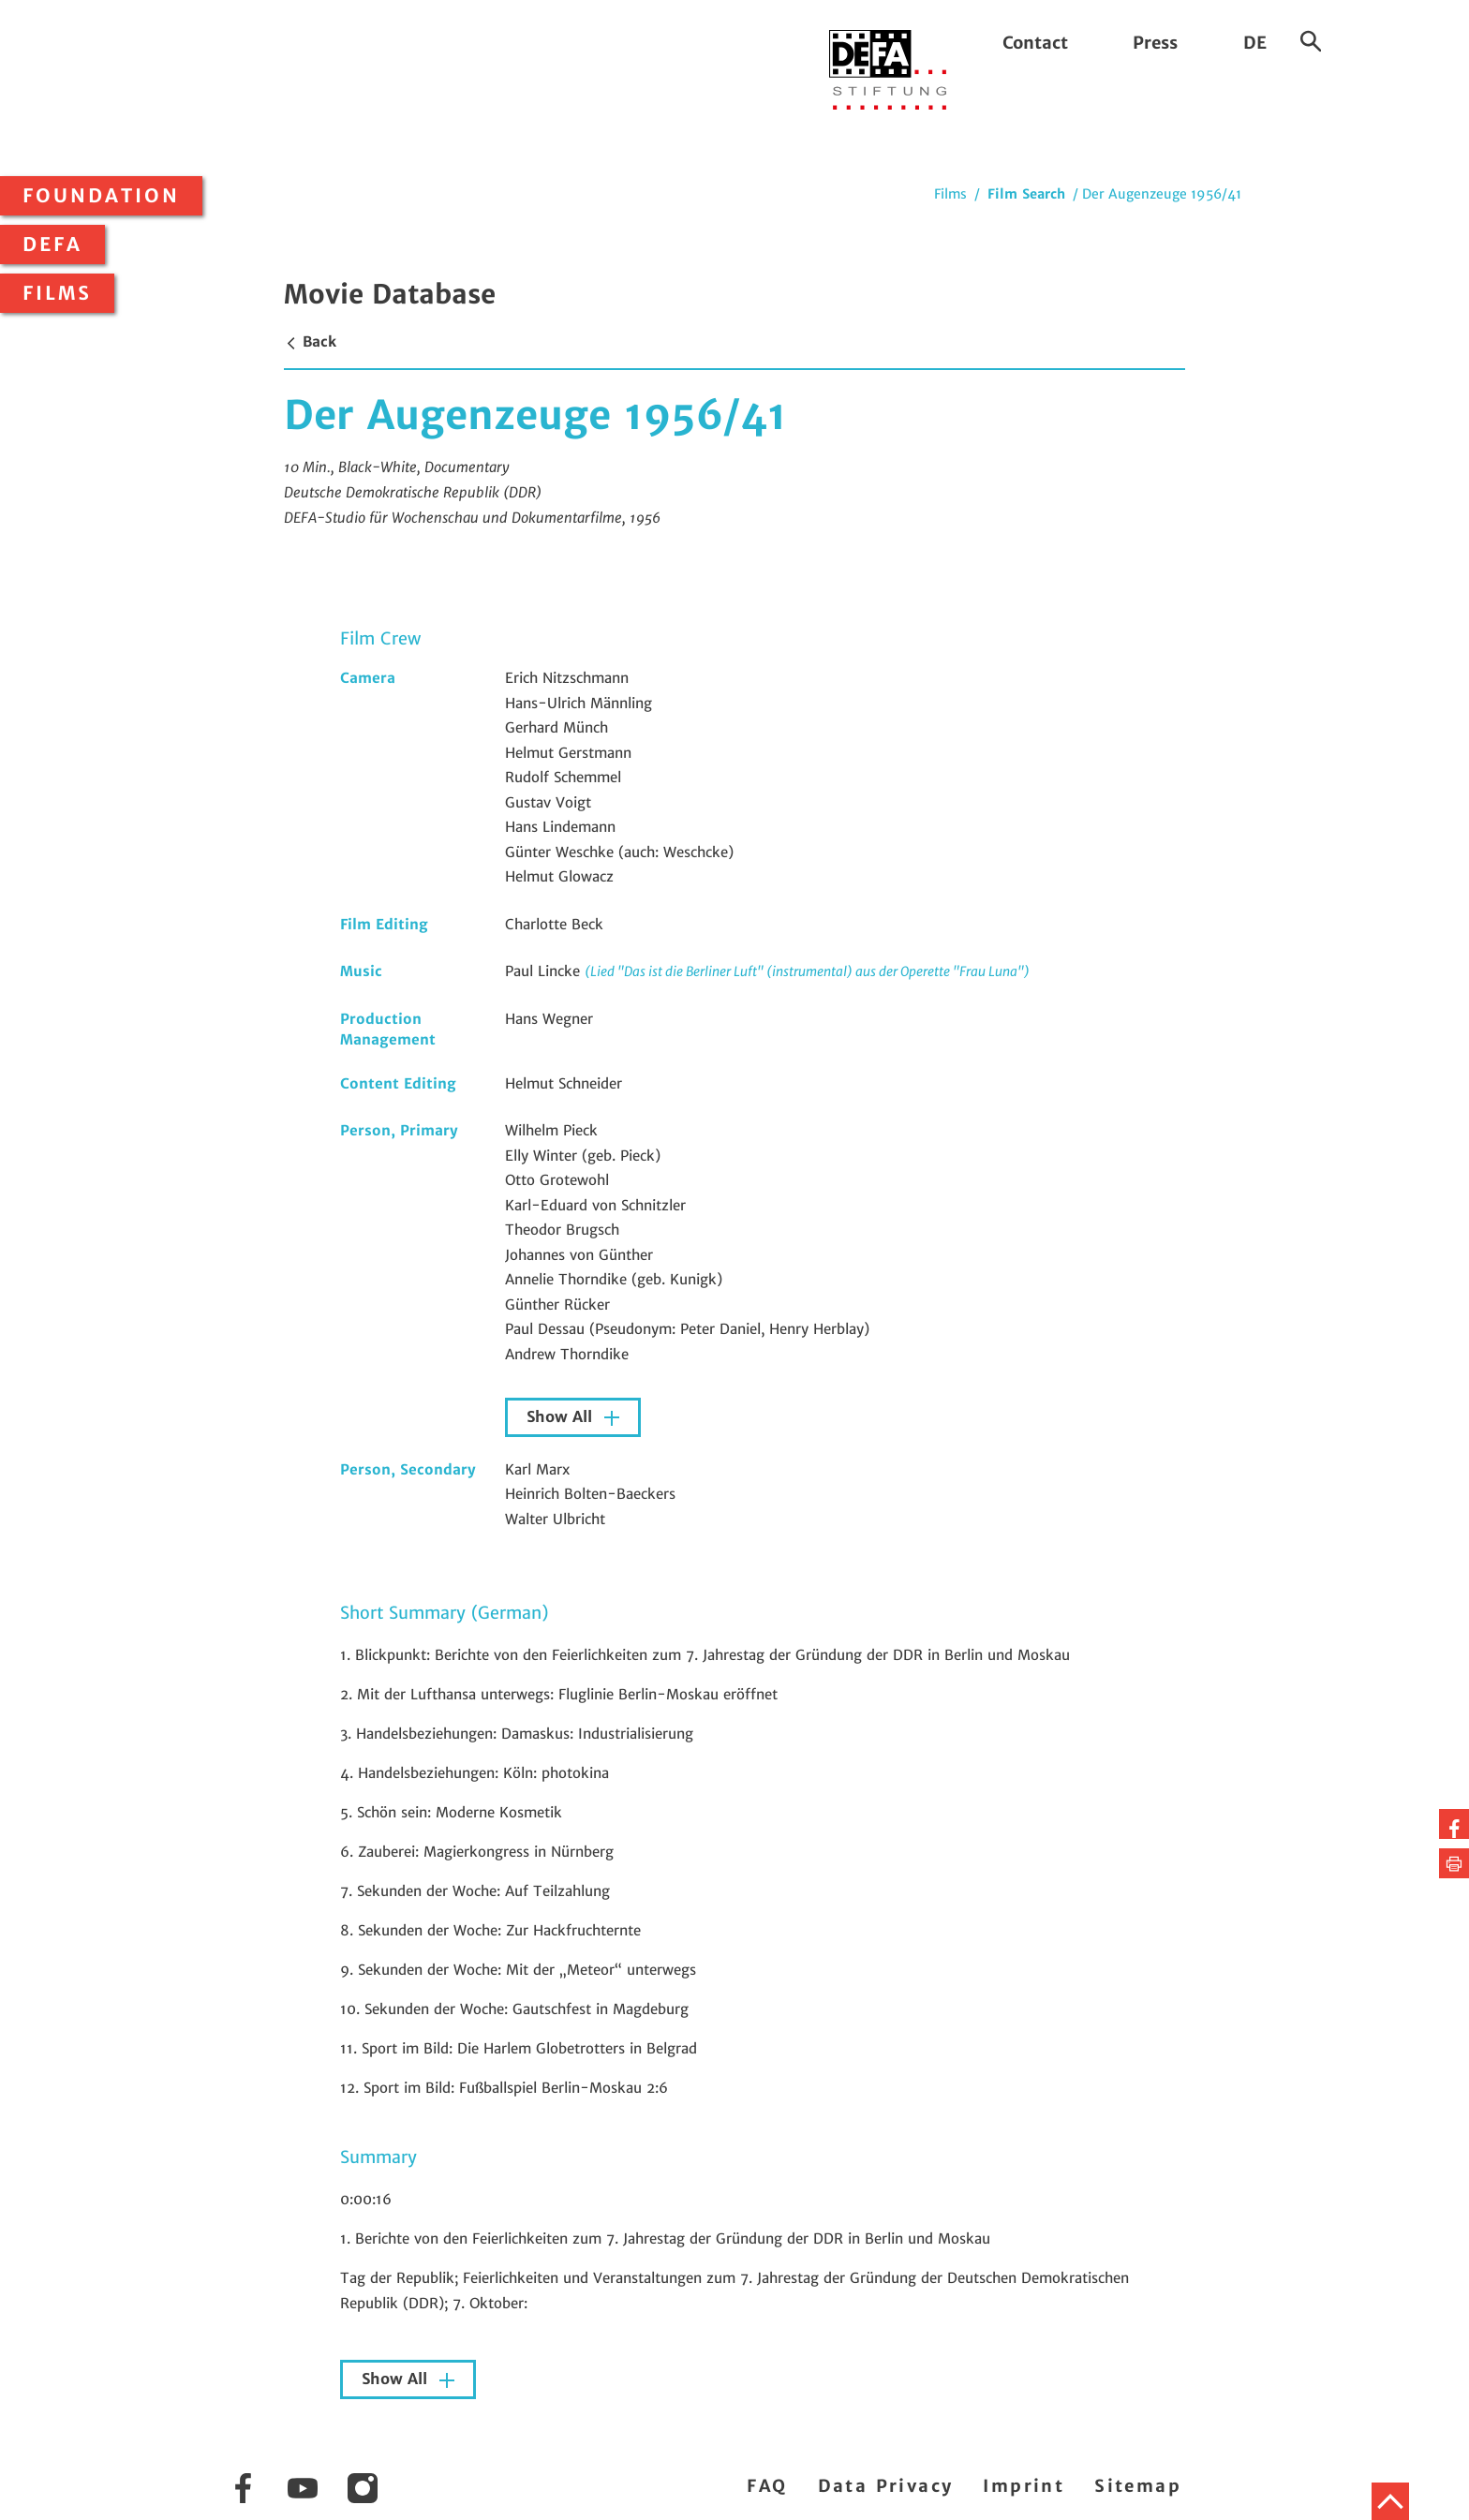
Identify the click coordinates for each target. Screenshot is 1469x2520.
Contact (1035, 42)
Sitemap (1137, 2486)
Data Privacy (886, 2486)
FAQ (767, 2486)
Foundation (101, 196)
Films (57, 293)
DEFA (52, 244)
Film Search (1026, 193)
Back (310, 341)
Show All (562, 1417)
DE (1255, 42)
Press (1155, 42)
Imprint (1023, 2486)
